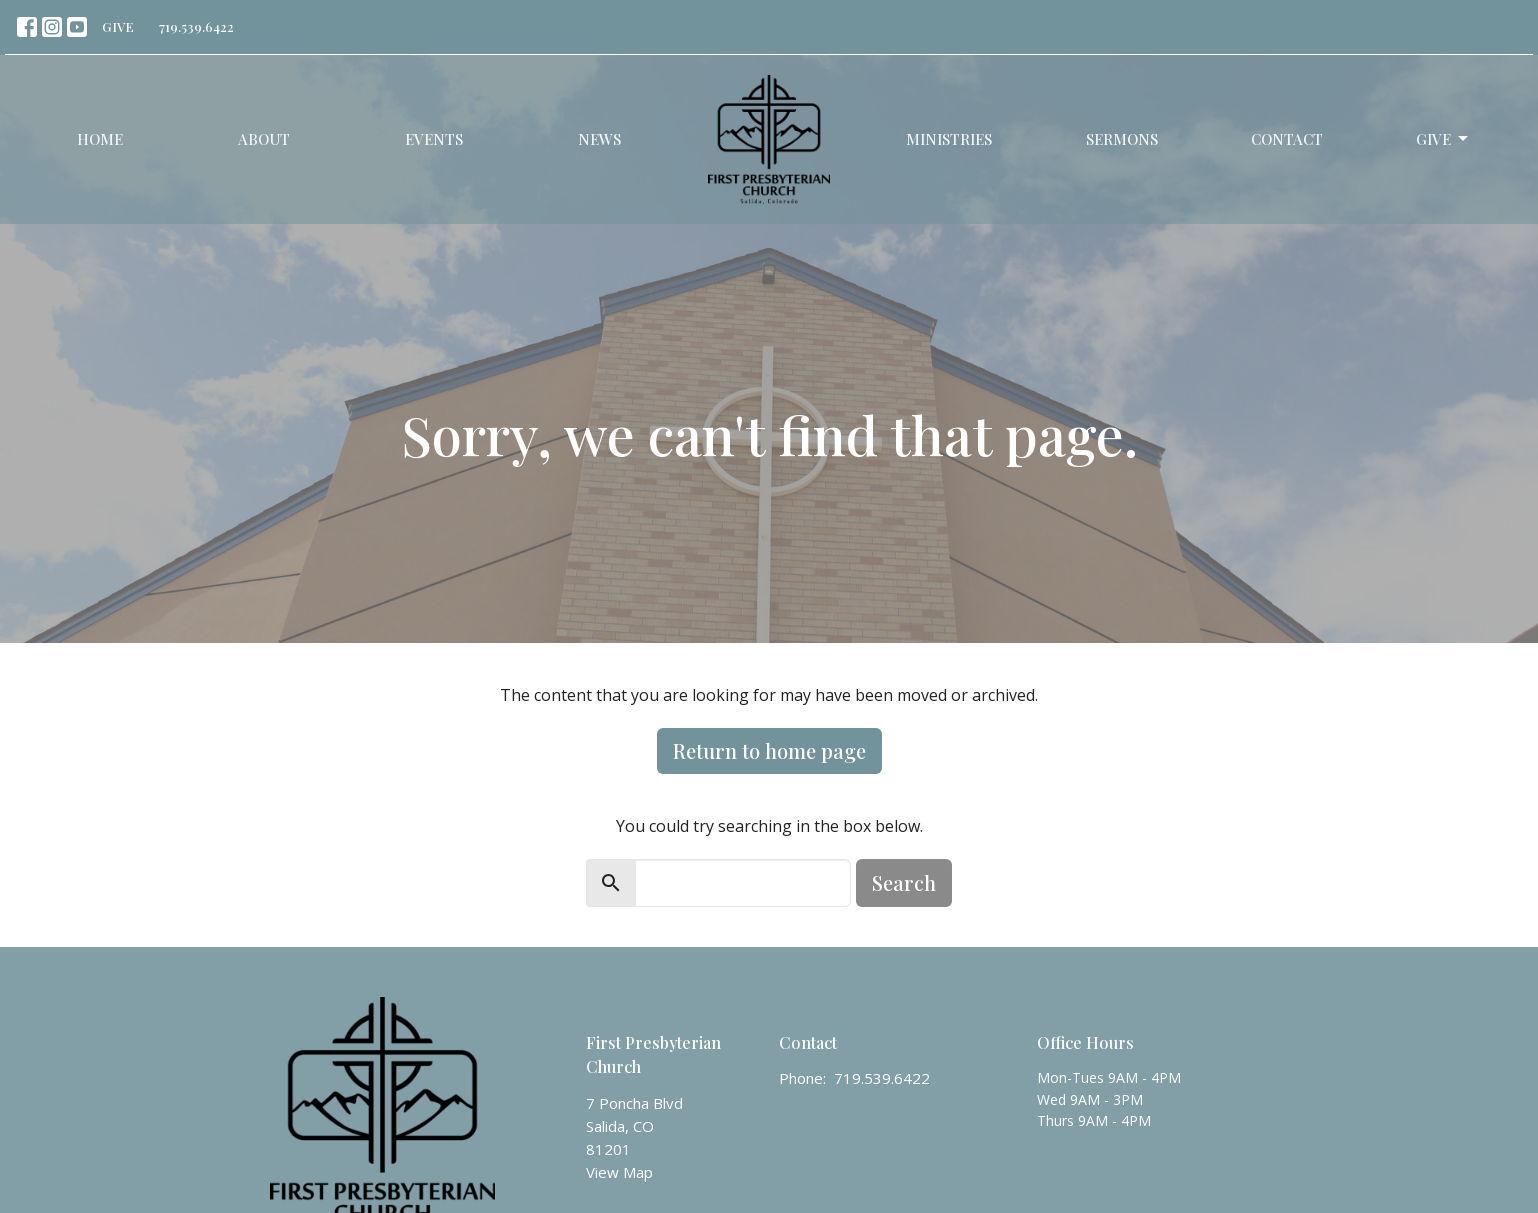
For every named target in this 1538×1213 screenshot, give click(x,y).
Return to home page (769, 750)
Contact (1287, 139)
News (599, 139)
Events (434, 139)
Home (100, 139)
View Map (619, 1172)
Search (904, 882)
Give (1443, 139)
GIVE (118, 26)
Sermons (1122, 139)
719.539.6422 (196, 26)
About (264, 139)
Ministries (949, 139)
